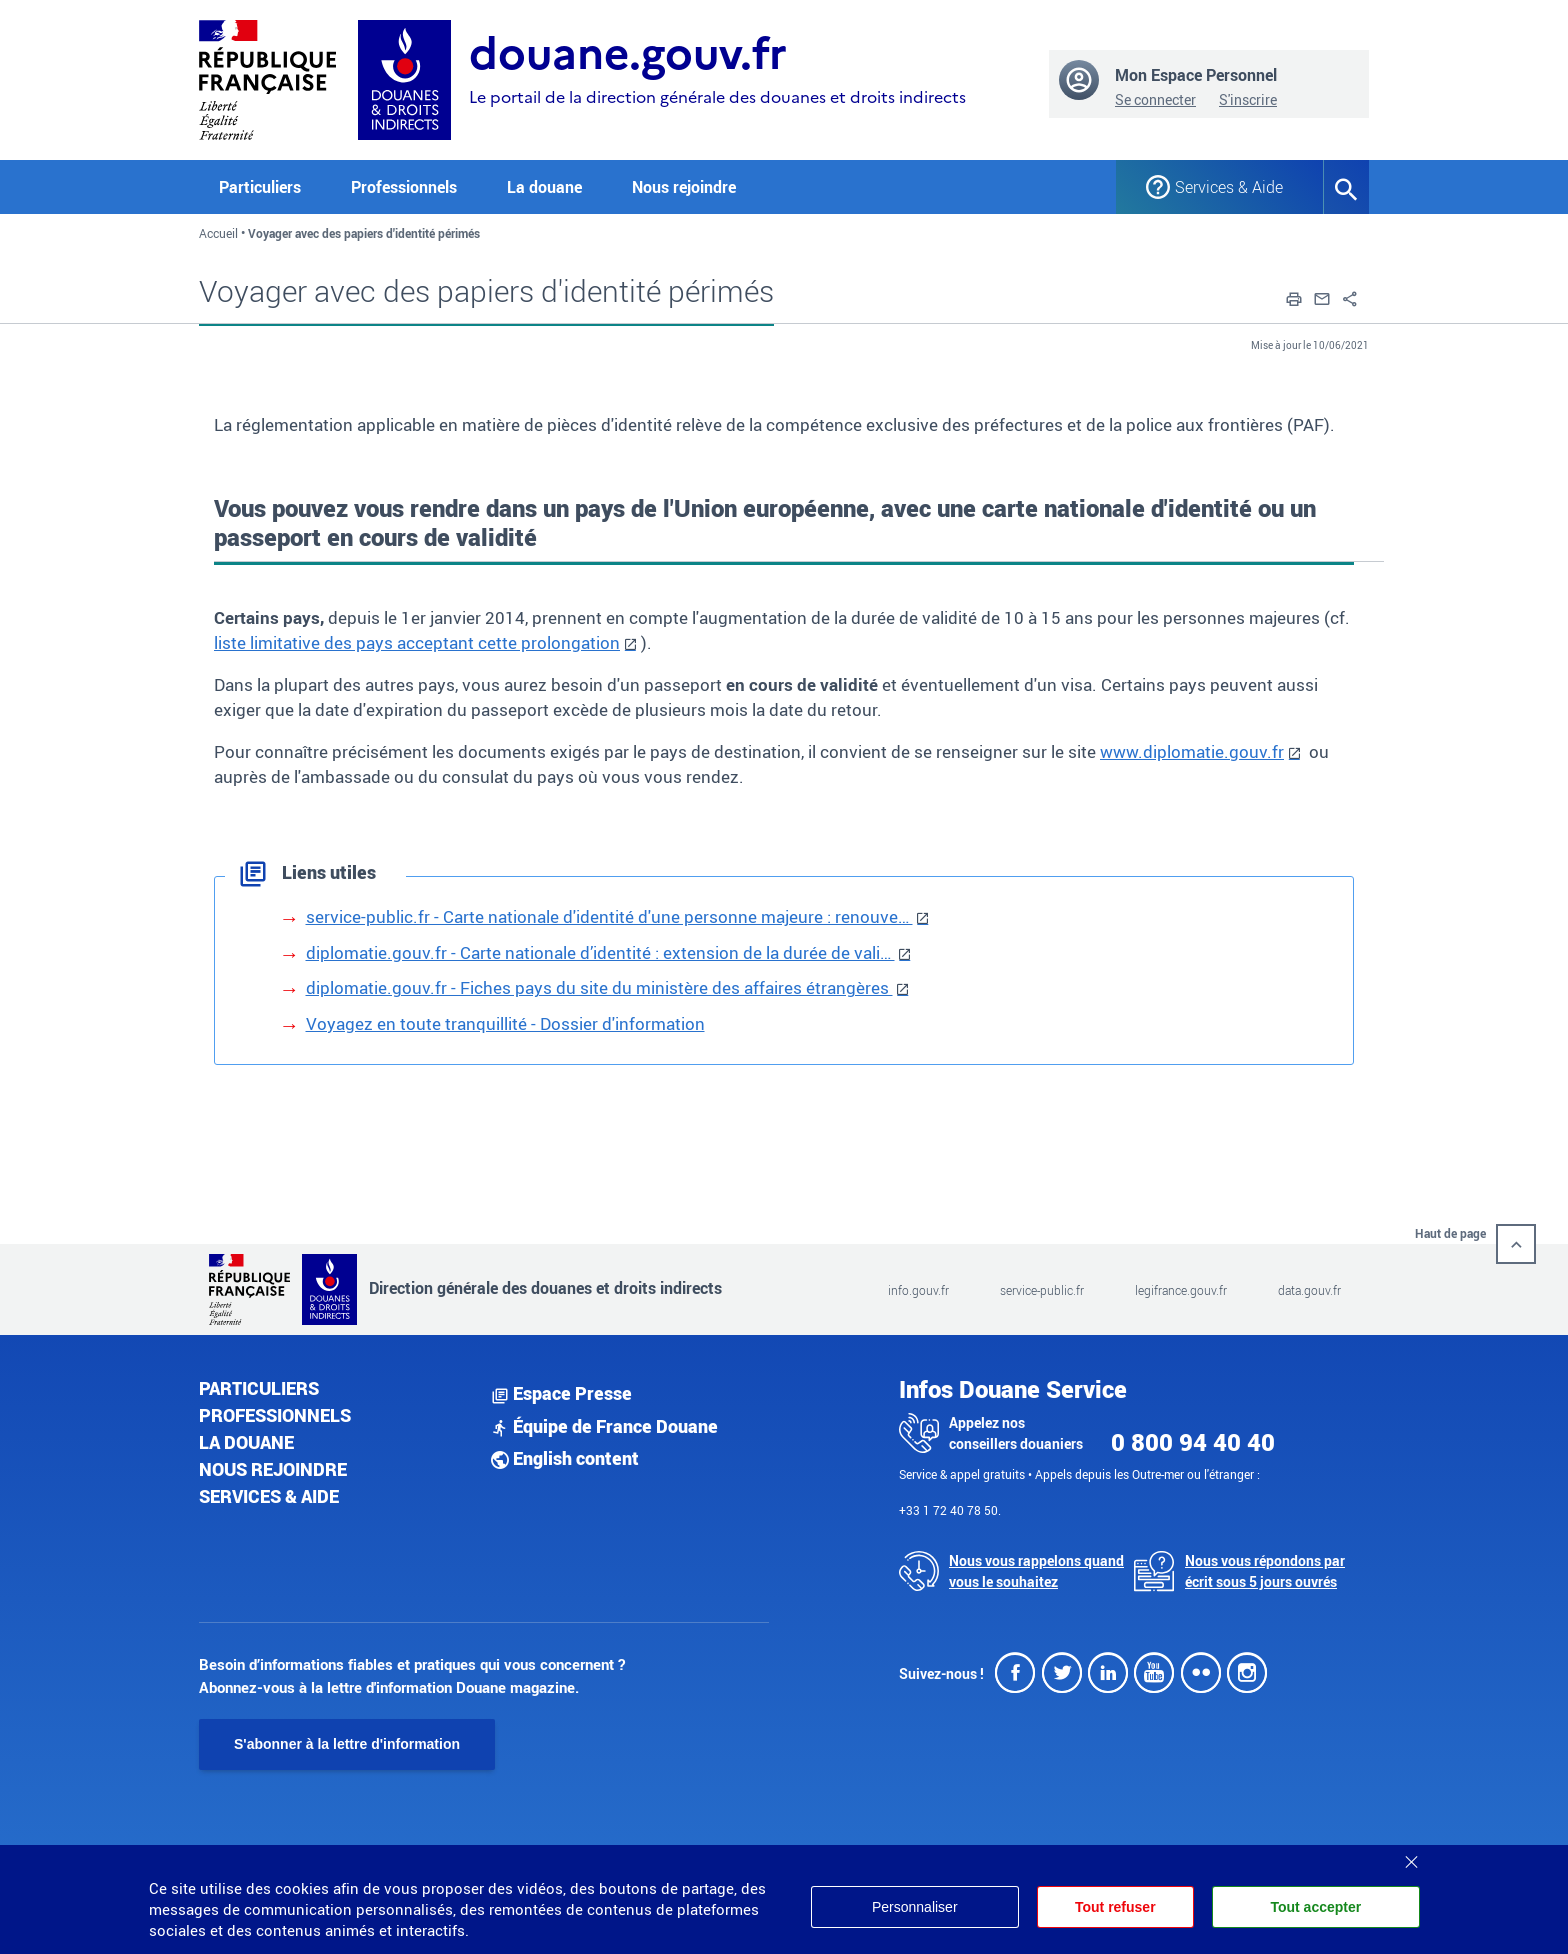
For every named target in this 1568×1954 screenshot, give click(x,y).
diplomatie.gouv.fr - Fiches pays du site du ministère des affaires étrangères (599, 987)
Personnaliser (915, 1907)
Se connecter (1155, 99)
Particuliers (259, 1388)
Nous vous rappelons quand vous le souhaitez (1036, 1571)
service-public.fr (1042, 1290)
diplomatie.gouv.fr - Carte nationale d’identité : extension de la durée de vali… (600, 952)
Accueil (218, 233)
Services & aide (269, 1496)
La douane (246, 1442)
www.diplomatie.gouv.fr (1192, 751)
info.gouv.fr (918, 1290)
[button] (1294, 297)
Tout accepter (1315, 1907)
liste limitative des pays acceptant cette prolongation (417, 642)
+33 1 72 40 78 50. (950, 1510)
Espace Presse (561, 1393)
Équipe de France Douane (604, 1426)
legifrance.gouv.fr (1181, 1290)
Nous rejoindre (684, 187)
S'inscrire (1248, 99)
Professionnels (275, 1415)
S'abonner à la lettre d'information (347, 1744)
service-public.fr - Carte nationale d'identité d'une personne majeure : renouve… (609, 916)
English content (565, 1458)
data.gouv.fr (1309, 1290)
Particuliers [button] (260, 187)
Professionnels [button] (404, 187)
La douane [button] (544, 187)
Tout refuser (1115, 1907)
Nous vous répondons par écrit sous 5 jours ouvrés (1265, 1571)
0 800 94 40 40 (1193, 1442)
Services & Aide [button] (1229, 187)
